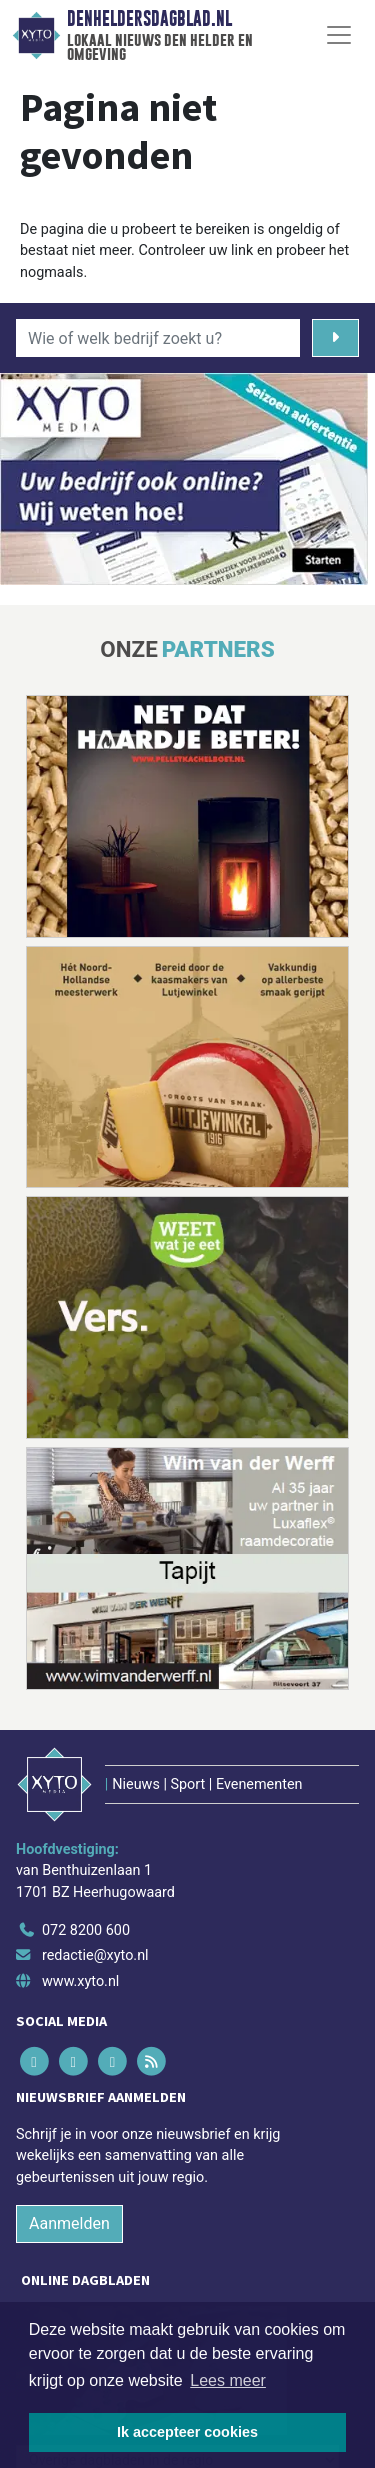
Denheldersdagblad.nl (149, 19)
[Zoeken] (335, 338)
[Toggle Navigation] (339, 35)
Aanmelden (69, 2223)
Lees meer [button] (228, 2380)
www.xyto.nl (80, 1981)
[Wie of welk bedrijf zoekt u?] (158, 338)
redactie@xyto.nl (95, 1955)
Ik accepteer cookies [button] (187, 2432)
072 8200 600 (86, 1930)
